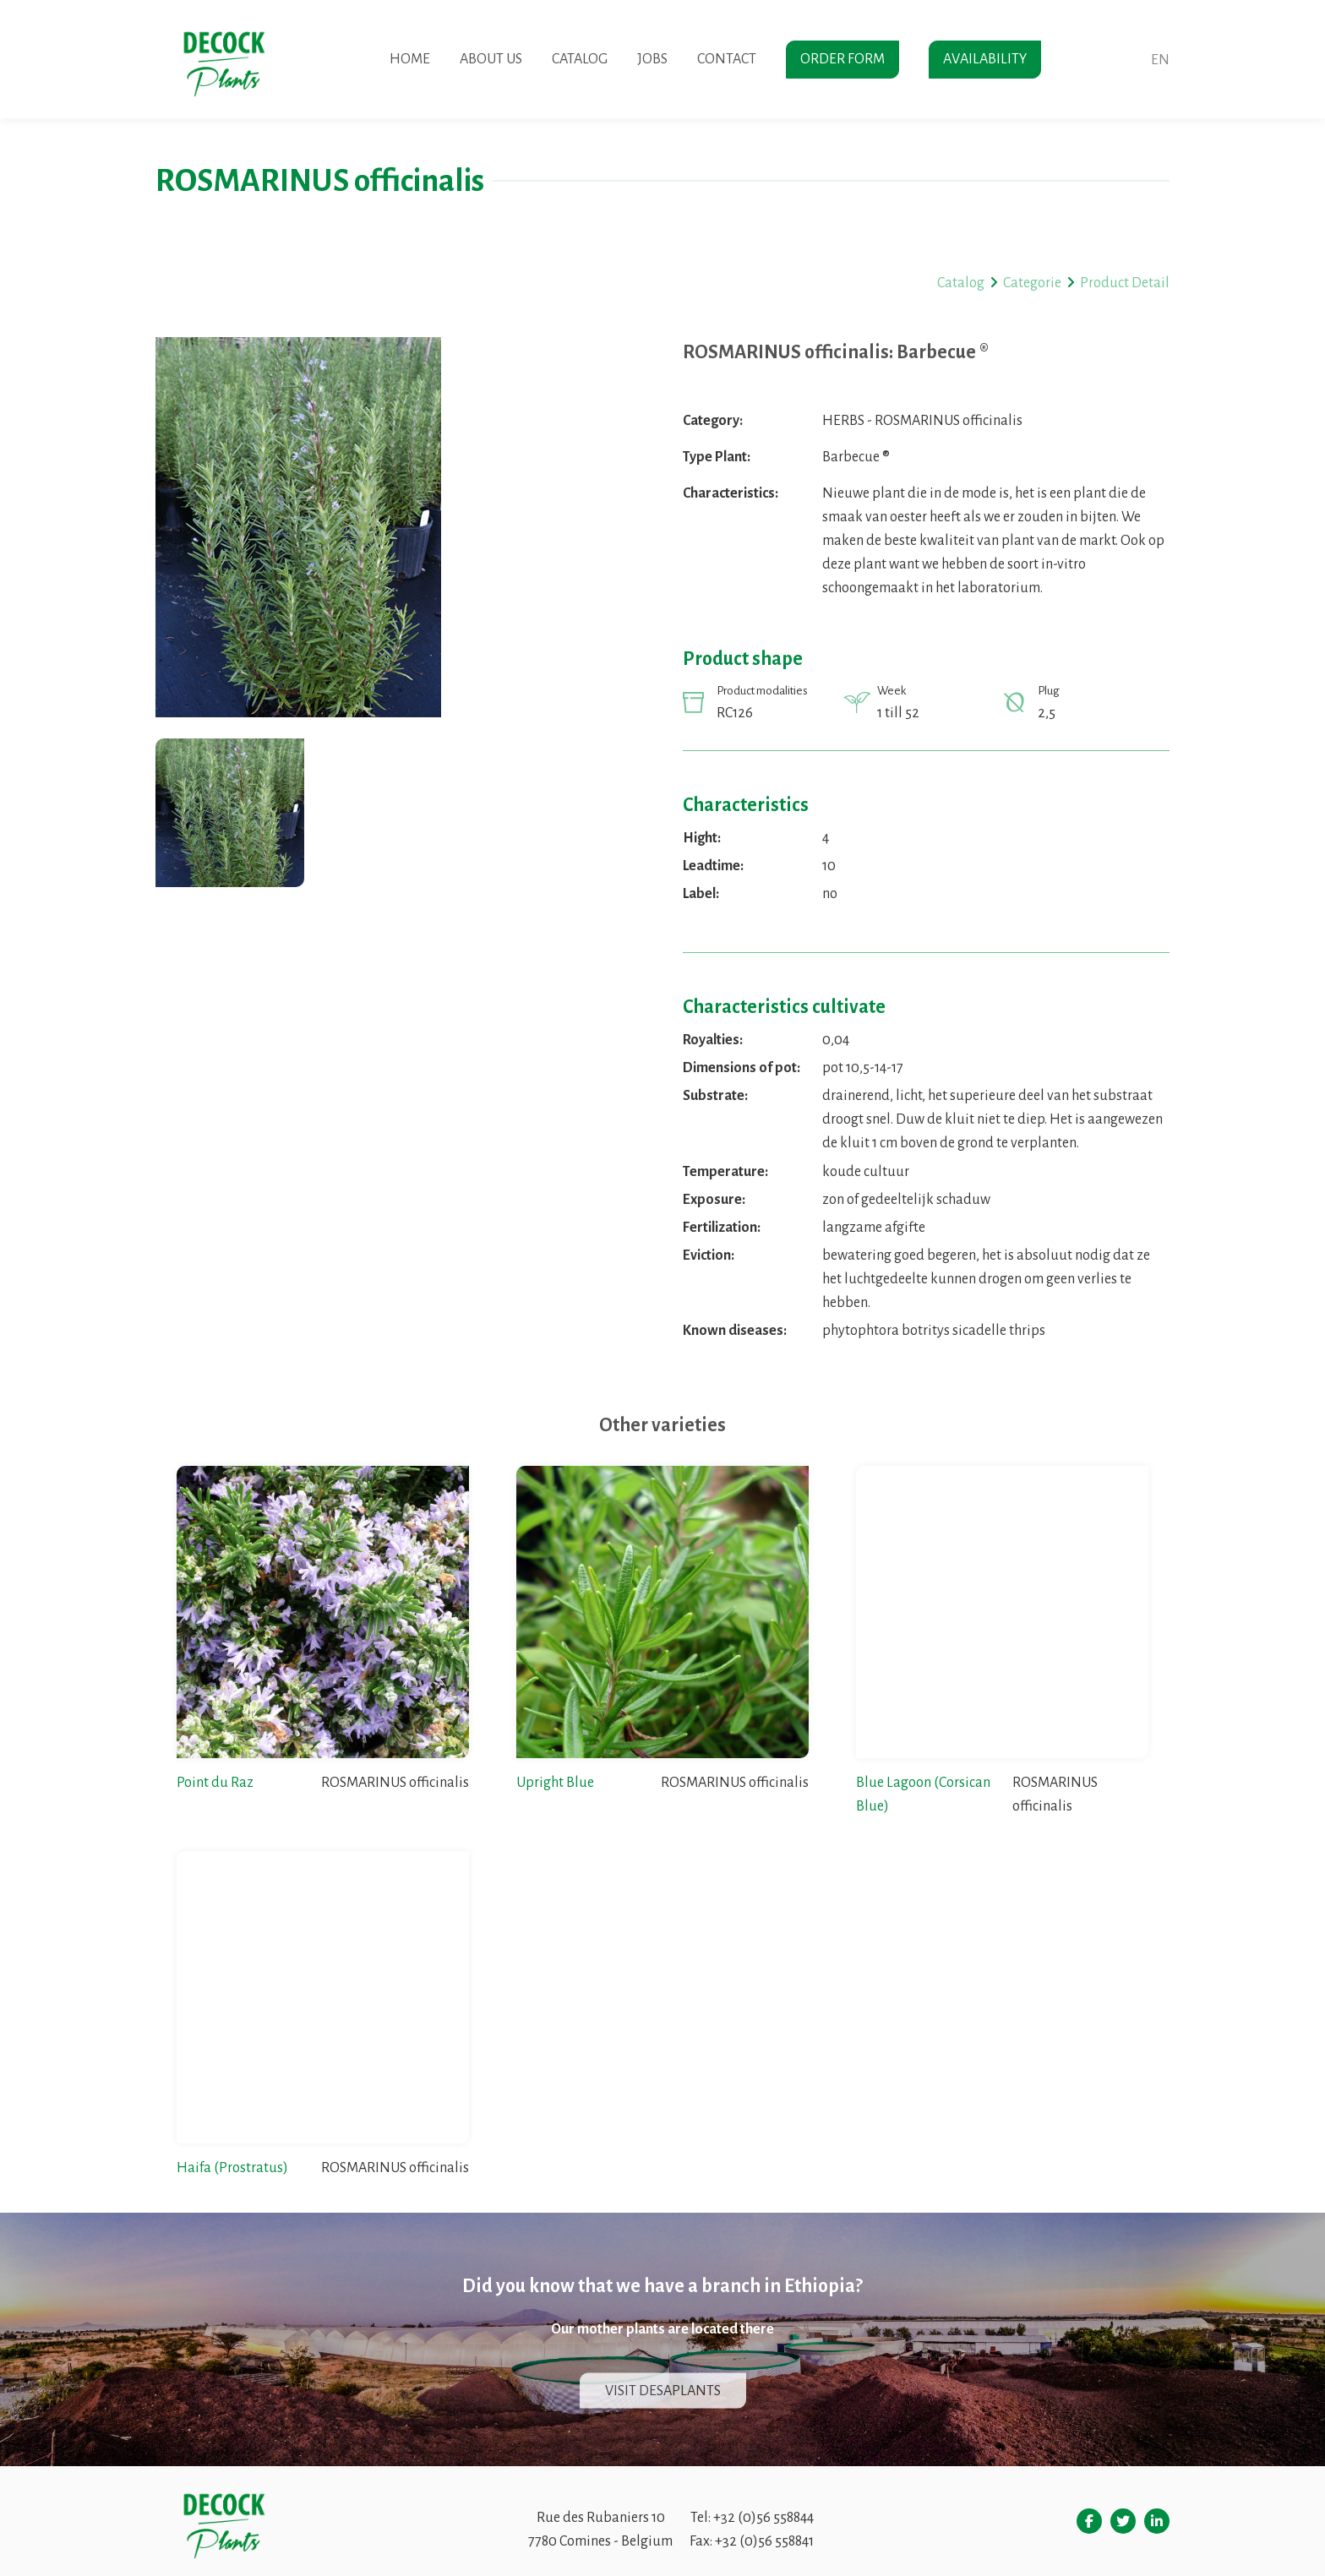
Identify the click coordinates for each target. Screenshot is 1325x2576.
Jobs (652, 59)
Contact (726, 59)
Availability (985, 59)
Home (410, 59)
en (1160, 60)
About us (491, 59)
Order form (842, 59)
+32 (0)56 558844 (763, 2517)
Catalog (580, 59)
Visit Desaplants (663, 2391)
